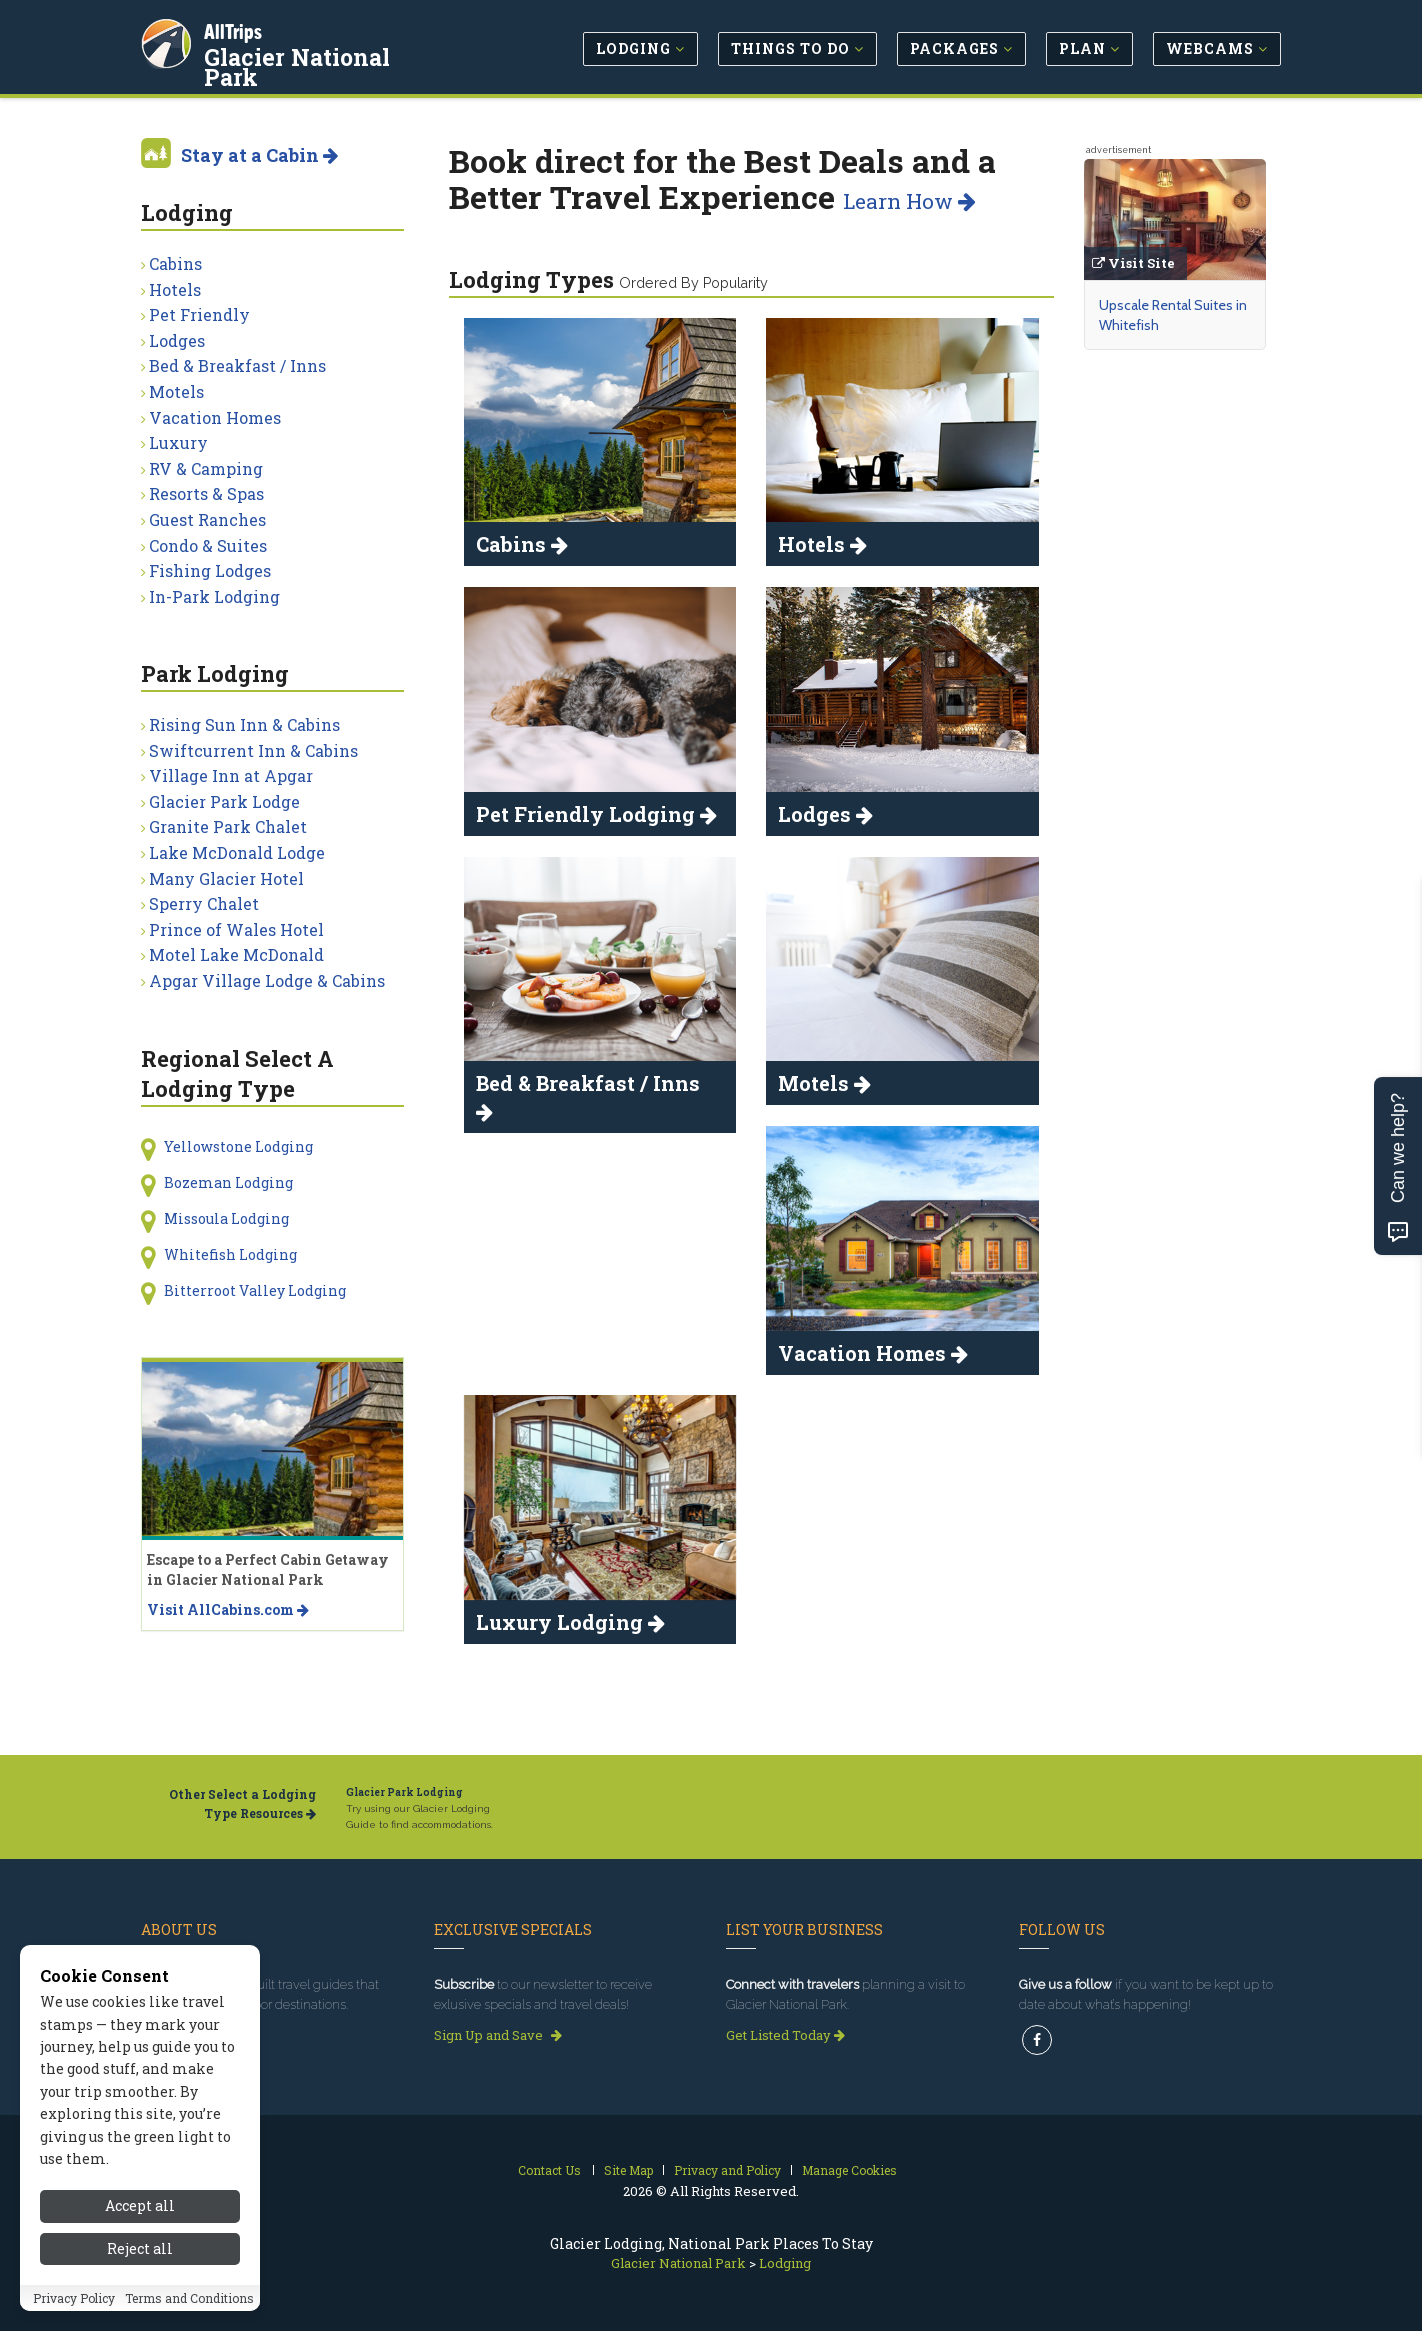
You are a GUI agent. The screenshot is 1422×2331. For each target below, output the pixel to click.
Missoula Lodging (226, 1218)
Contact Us (549, 2170)
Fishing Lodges (210, 570)
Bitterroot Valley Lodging (255, 1290)
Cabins (175, 263)
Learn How (909, 201)
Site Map (628, 2170)
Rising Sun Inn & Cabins (244, 724)
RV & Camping (206, 468)
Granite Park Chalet (228, 826)
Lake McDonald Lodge (237, 852)
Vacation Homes (215, 417)
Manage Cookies (849, 2170)
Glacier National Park (330, 54)
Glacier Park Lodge (224, 801)
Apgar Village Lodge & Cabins (267, 980)
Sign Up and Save (498, 2035)
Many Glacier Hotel (226, 878)
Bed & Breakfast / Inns (237, 365)
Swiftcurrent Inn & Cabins (253, 750)
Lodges (177, 340)
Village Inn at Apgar (231, 775)
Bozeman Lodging (228, 1182)
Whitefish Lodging (230, 1254)
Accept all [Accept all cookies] (140, 2236)
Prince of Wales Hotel (236, 929)
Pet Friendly (199, 314)
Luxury (178, 442)
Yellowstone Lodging (238, 1146)
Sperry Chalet (204, 903)
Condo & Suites (208, 545)
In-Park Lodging (214, 596)
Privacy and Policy (727, 2170)
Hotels (175, 289)
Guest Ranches (207, 519)
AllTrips (236, 28)
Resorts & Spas (206, 493)
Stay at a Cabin (259, 155)
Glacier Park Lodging (404, 1792)
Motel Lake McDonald (236, 954)
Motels (176, 391)
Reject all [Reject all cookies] (140, 2278)
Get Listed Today (785, 2035)
